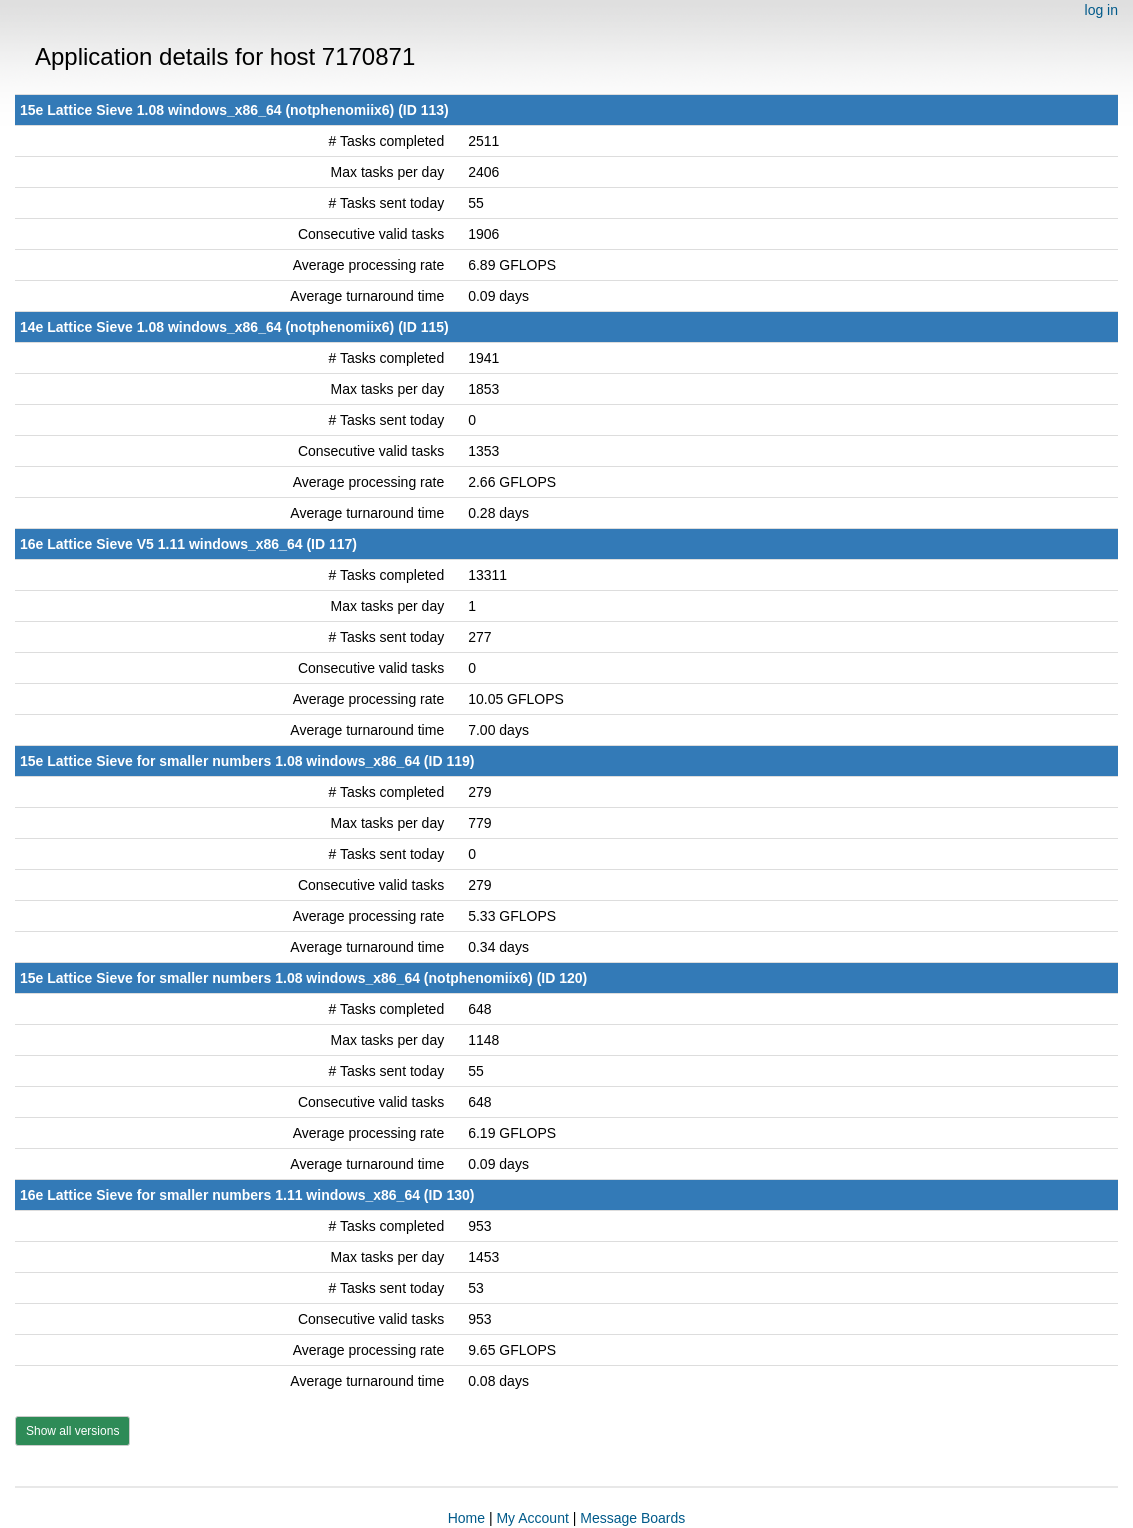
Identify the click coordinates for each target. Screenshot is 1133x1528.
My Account (532, 1518)
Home (466, 1518)
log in (1101, 10)
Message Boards (632, 1518)
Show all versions (72, 1431)
